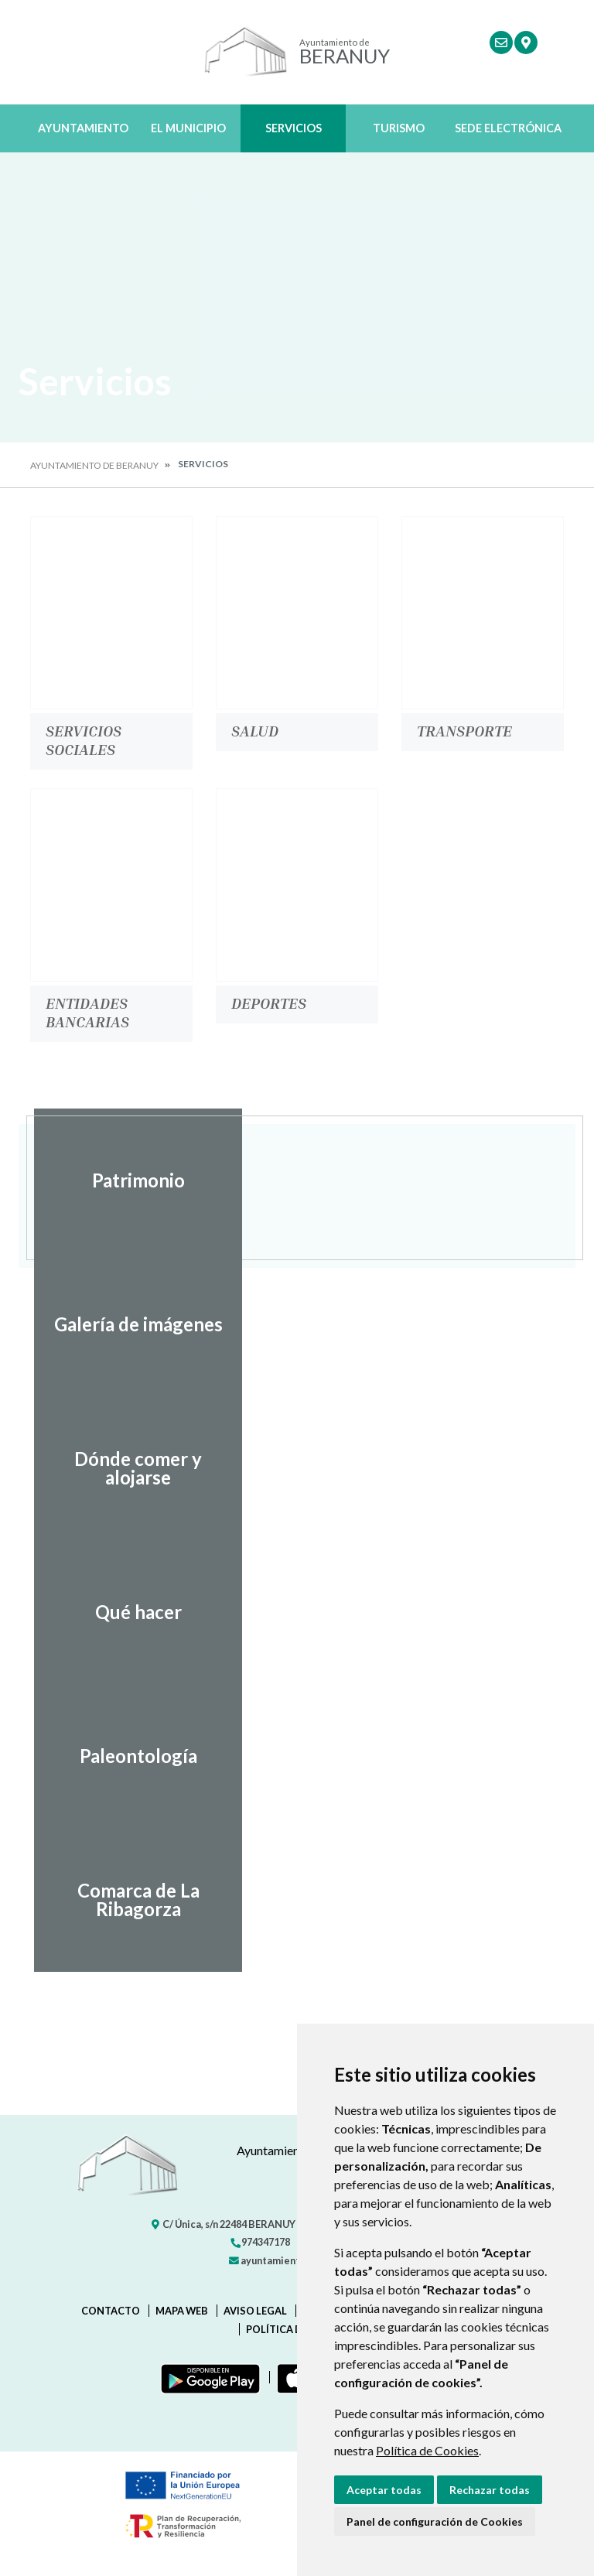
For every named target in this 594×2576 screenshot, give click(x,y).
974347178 (260, 2242)
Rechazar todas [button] (489, 2489)
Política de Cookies (427, 2450)
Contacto (110, 2310)
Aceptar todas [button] (384, 2489)
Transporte (464, 730)
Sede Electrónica (508, 128)
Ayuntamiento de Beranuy (94, 465)
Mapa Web (181, 2310)
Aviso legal (255, 2310)
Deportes (268, 1002)
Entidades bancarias (87, 1011)
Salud (254, 730)
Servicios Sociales (83, 739)
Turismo (399, 128)
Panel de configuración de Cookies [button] (434, 2521)
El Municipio (188, 128)
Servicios (293, 128)
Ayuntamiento (83, 128)
